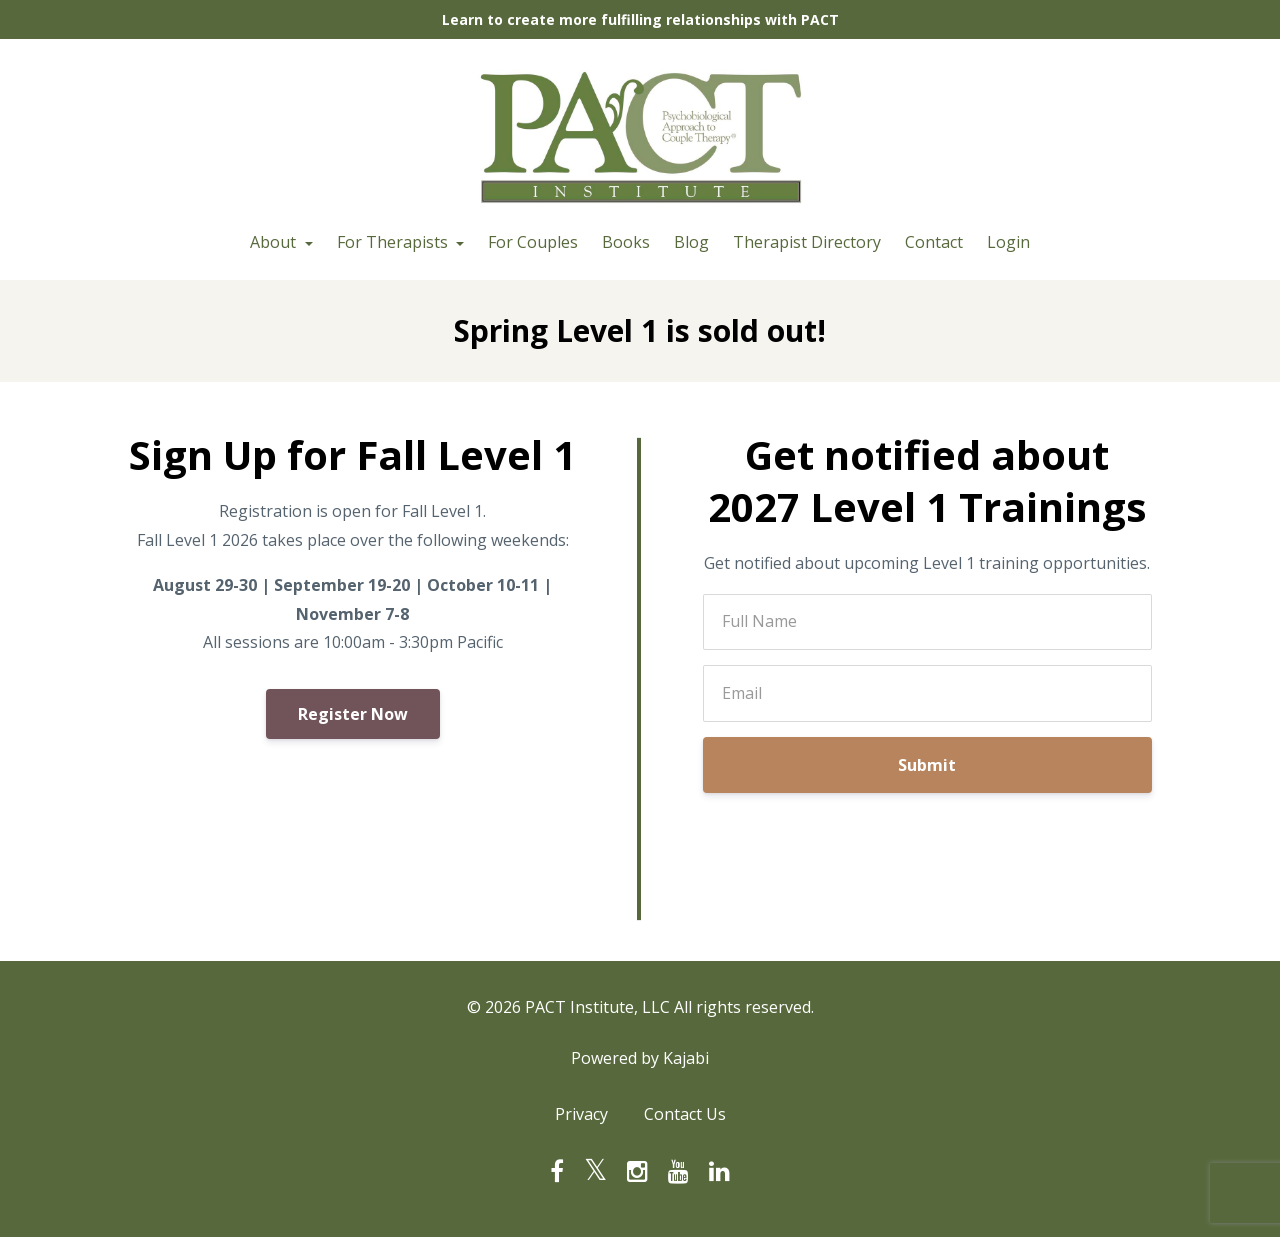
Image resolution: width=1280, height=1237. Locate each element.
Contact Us (685, 1114)
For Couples (533, 242)
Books (626, 242)
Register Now (353, 714)
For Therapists (394, 242)
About (275, 242)
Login (1008, 242)
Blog (691, 242)
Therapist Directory (807, 242)
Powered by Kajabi (640, 1058)
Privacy (581, 1114)
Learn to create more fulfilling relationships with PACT (640, 19)
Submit (927, 765)
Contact (934, 242)
